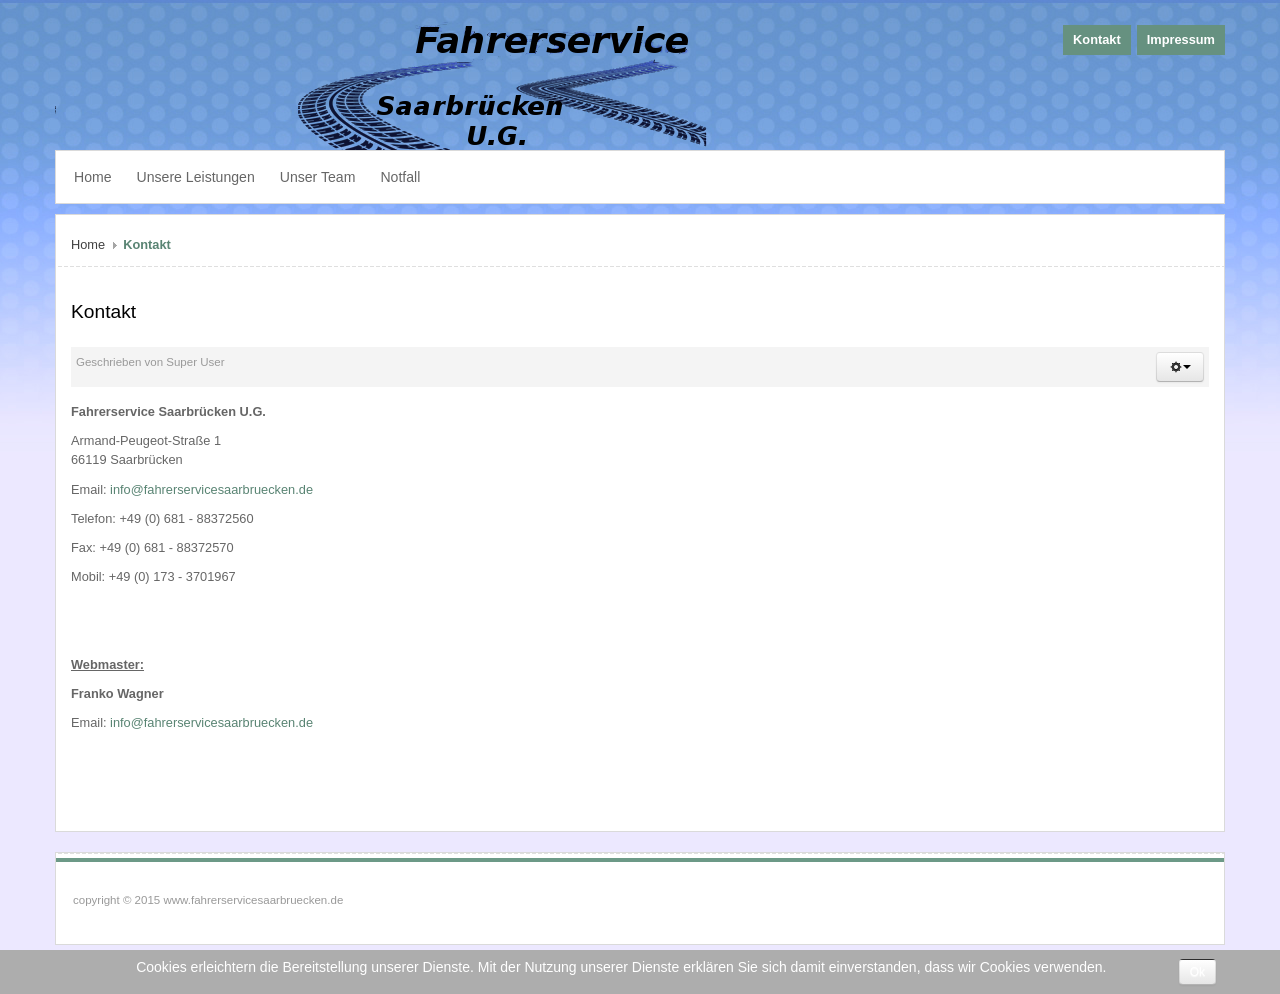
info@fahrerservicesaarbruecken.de (211, 489)
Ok (1197, 972)
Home (88, 244)
